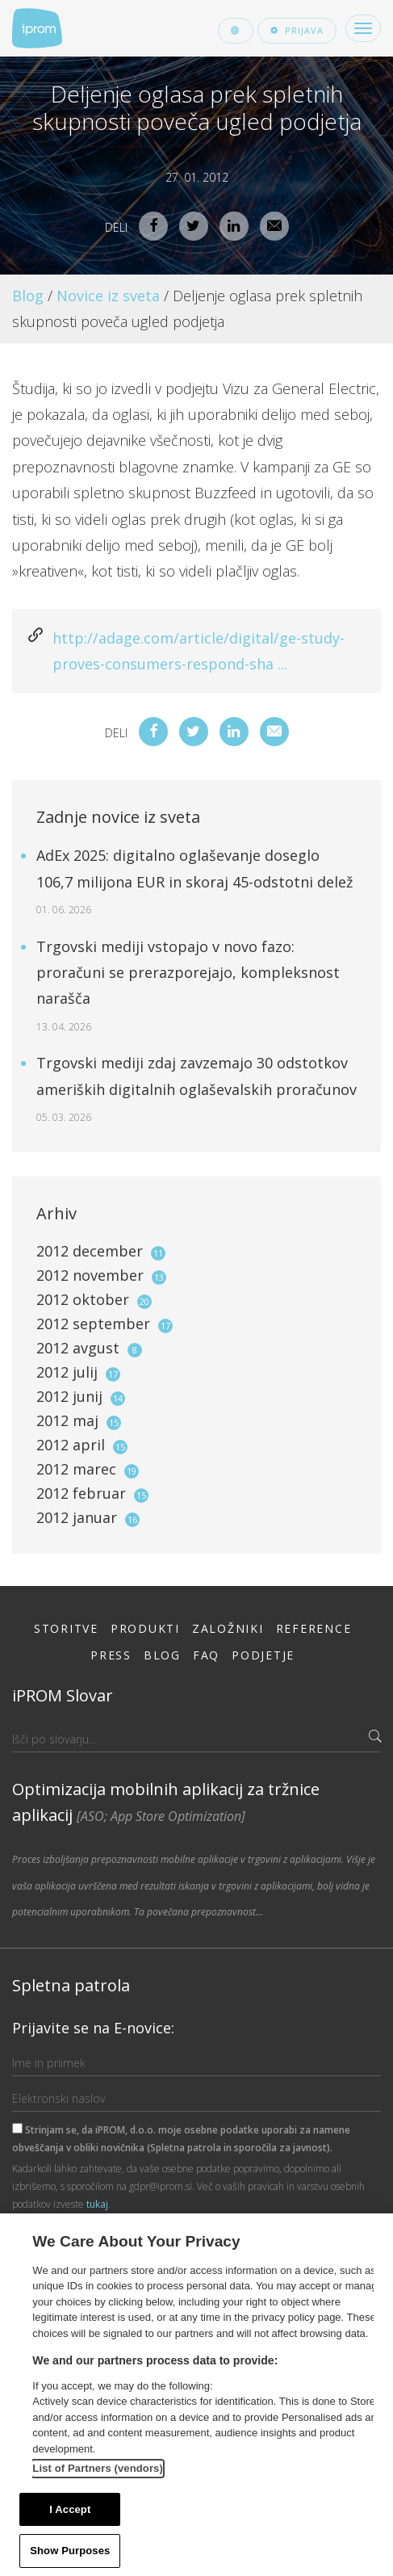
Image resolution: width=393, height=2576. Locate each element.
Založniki (228, 1628)
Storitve (66, 1628)
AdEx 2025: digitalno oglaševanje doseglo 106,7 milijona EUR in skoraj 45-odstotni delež (194, 881)
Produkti (145, 1628)
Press (111, 1655)
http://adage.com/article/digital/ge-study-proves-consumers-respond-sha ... (198, 650)
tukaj (97, 2204)
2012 (100, 1251)
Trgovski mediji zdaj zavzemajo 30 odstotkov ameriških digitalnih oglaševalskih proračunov (196, 1088)
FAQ (206, 1655)
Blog (28, 295)
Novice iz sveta (108, 295)
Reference (314, 1628)
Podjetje (263, 1655)
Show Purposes (70, 2551)
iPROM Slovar (62, 1695)
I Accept (69, 2509)
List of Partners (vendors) (97, 2468)
